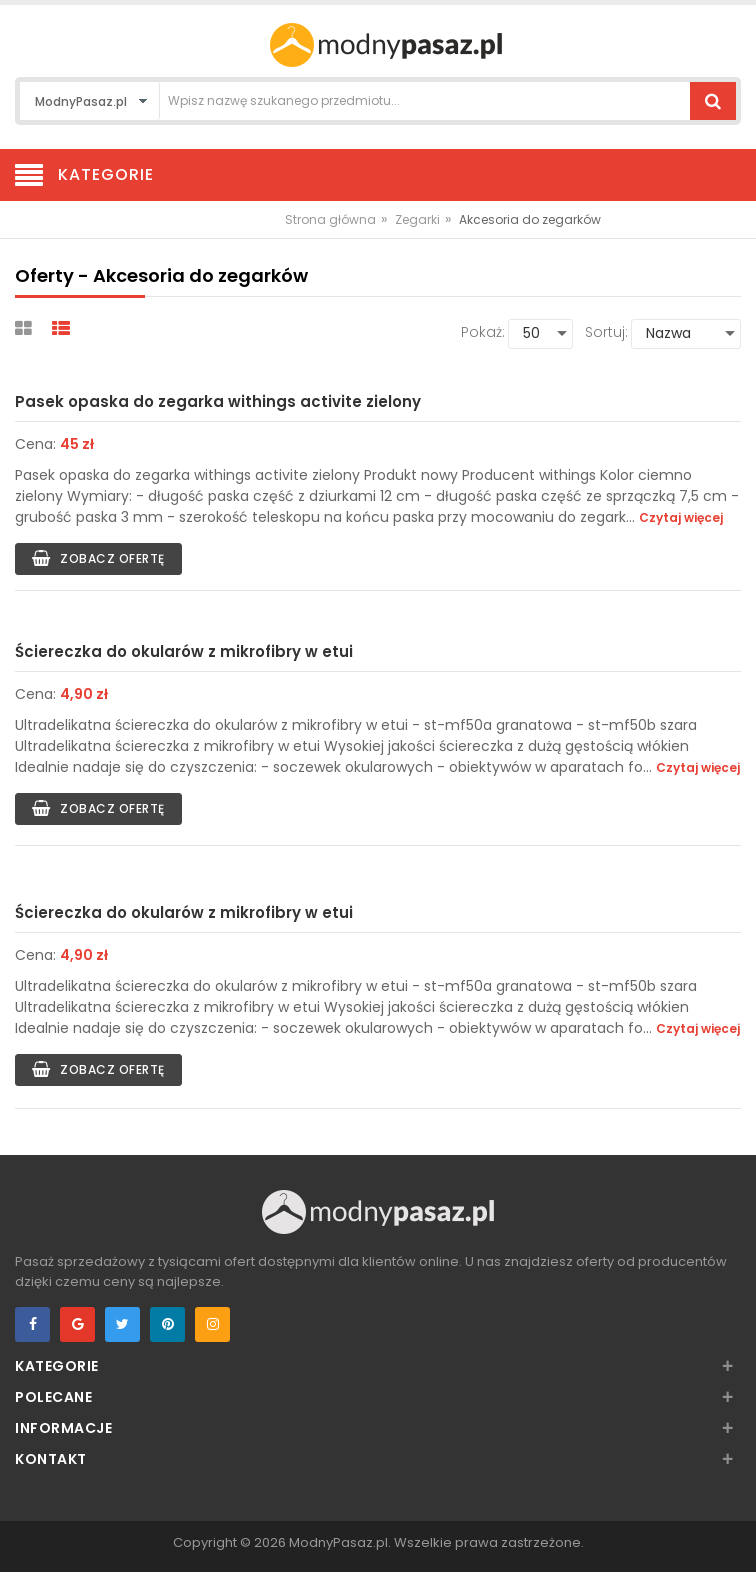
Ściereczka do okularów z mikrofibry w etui (184, 651)
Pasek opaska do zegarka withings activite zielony (218, 401)
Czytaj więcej (681, 517)
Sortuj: (606, 332)
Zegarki (417, 219)
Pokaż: (483, 332)
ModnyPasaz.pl (338, 1542)
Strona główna (330, 219)
